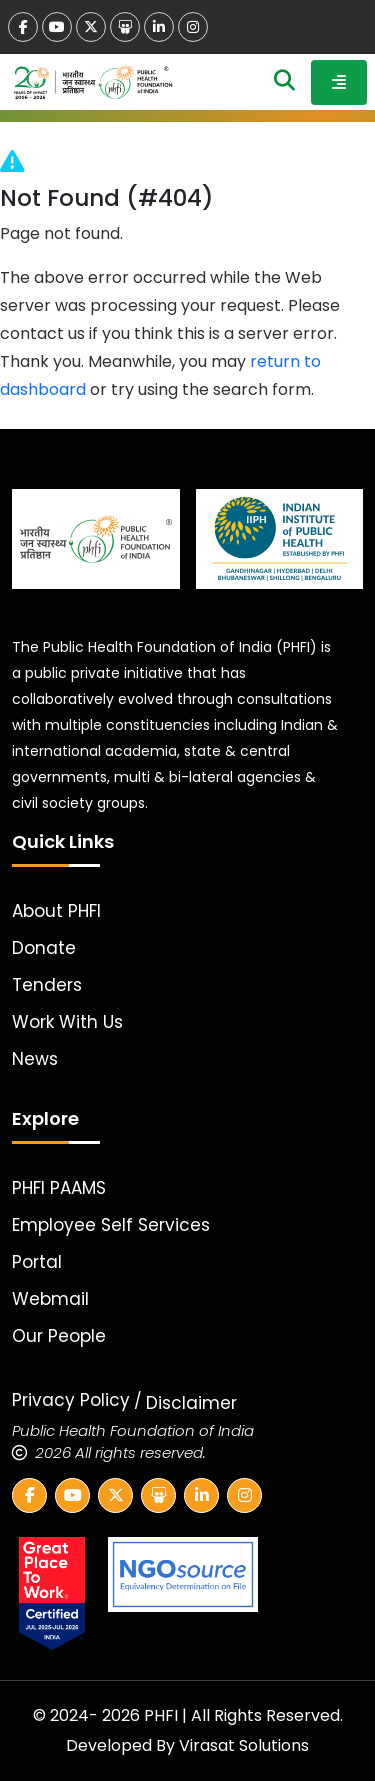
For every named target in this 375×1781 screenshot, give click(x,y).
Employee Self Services (111, 1225)
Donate (44, 948)
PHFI (163, 1715)
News (35, 1059)
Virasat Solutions (244, 1745)
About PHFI (56, 911)
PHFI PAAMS (59, 1188)
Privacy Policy (71, 1400)
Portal (37, 1262)
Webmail (50, 1299)
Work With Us (67, 1022)
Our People (59, 1336)
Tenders (47, 985)
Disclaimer (191, 1403)
